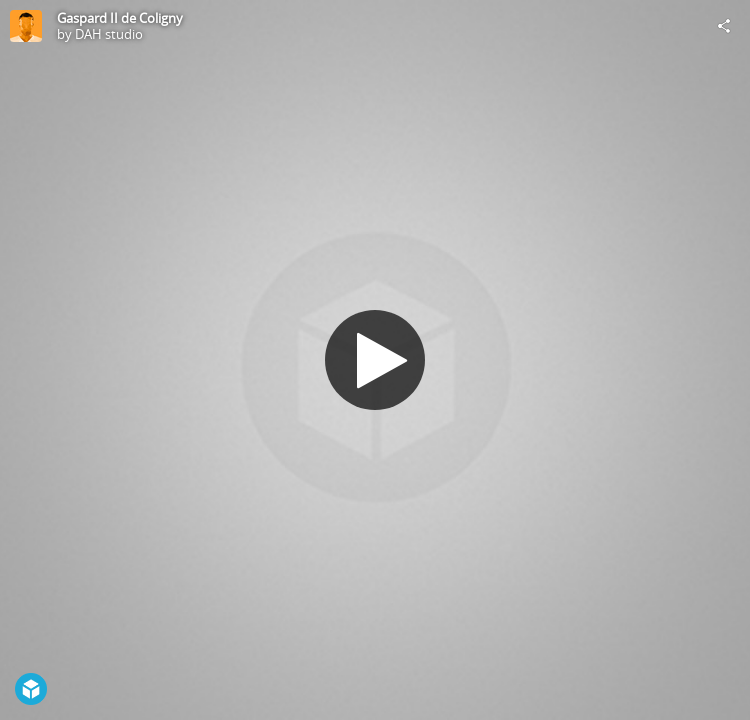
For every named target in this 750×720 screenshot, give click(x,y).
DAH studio (109, 34)
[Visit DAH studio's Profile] (26, 26)
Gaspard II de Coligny (120, 18)
